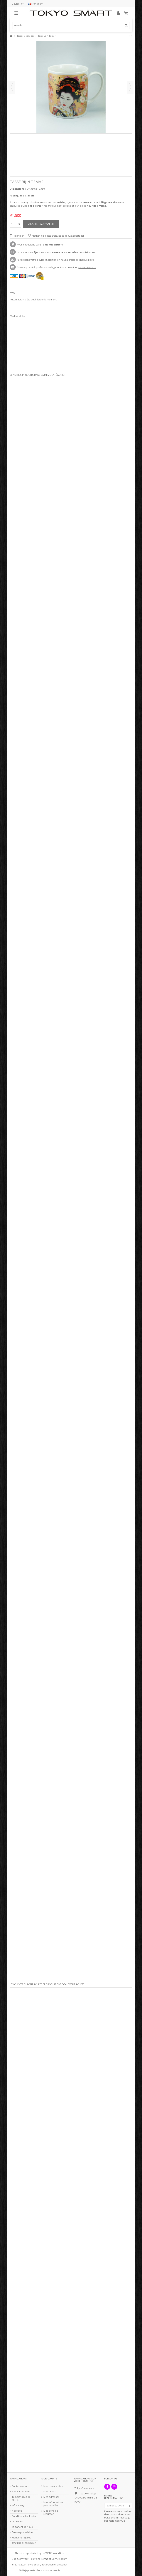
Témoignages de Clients (21, 2498)
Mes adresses (51, 2496)
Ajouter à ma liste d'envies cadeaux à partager (58, 235)
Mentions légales (21, 2537)
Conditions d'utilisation (24, 2516)
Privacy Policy (28, 2558)
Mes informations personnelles (53, 2504)
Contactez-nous (21, 2486)
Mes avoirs (49, 2491)
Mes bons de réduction (50, 2512)
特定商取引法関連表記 (24, 2543)
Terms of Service (50, 2558)
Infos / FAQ (18, 2505)
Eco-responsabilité (22, 2532)
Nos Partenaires (21, 2491)
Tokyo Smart (33, 2564)
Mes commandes (53, 2486)
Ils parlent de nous (22, 2526)
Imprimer (18, 235)
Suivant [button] (130, 87)
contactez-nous (87, 267)
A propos (17, 2510)
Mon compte (49, 2478)
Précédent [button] (12, 87)
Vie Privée (17, 2521)
